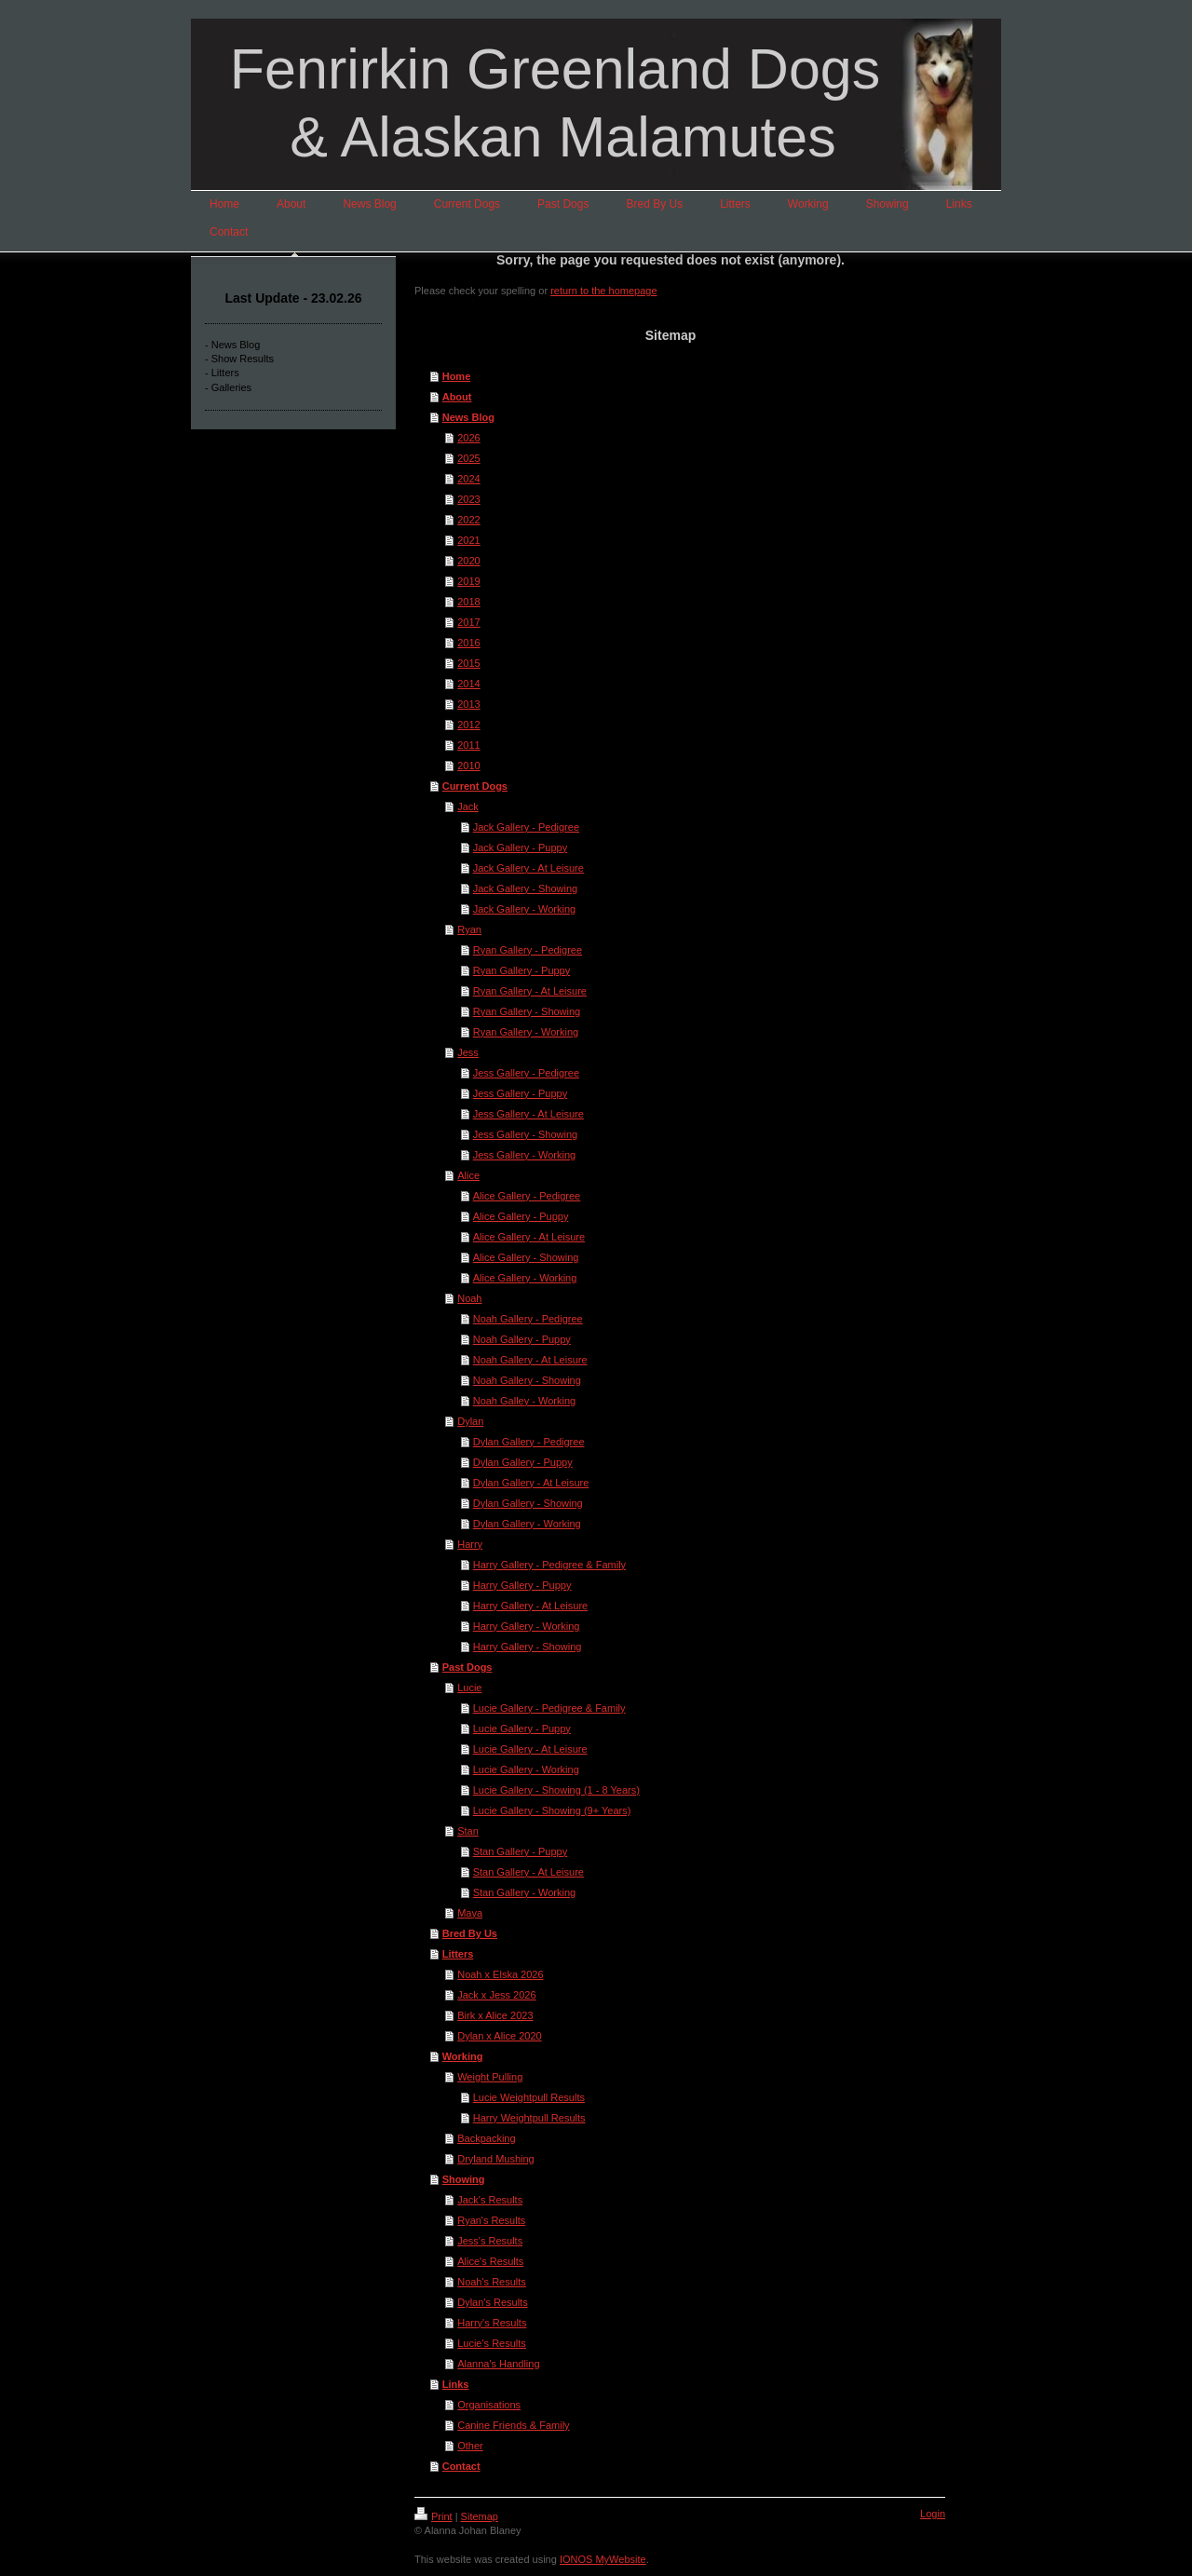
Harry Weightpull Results (529, 2117)
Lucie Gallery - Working (526, 1769)
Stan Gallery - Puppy (520, 1851)
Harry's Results (491, 2322)
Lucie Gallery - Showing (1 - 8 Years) (556, 1790)
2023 (468, 499)
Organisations (489, 2404)
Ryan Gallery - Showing (527, 1011)
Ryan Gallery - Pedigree (527, 950)
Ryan (469, 929)
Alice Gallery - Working (525, 1277)
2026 (468, 437)
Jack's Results (489, 2199)
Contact (461, 2466)
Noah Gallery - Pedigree (528, 1318)
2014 (468, 683)
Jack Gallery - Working (524, 909)
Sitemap (479, 2516)
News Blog (468, 417)
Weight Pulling (489, 2076)
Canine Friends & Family (513, 2425)
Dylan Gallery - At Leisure (531, 1482)
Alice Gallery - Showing (526, 1257)
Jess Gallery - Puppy (520, 1093)
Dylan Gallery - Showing (528, 1503)
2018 (468, 601)
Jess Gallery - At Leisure (528, 1113)
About (457, 396)
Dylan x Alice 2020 (499, 2035)
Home (456, 376)
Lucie (469, 1687)
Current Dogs (475, 786)
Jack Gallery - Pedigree (526, 827)
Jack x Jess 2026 (496, 1994)
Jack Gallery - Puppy (520, 847)
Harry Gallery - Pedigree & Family (549, 1564)
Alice (468, 1175)
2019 (468, 581)
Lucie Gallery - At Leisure (530, 1749)
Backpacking (486, 2138)
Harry (469, 1544)
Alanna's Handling (498, 2363)
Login (932, 2513)
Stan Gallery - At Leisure (528, 1872)
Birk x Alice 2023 (495, 2015)
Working (462, 2056)
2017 (468, 622)
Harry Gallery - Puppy (522, 1585)
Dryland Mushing (496, 2158)
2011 (468, 745)
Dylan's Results (492, 2302)
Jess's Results (489, 2240)
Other (470, 2445)
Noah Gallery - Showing (527, 1380)
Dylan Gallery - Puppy (523, 1462)
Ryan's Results (491, 2220)
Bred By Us (469, 1933)
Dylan (470, 1421)
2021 (468, 540)
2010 (468, 765)
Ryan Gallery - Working (526, 1031)
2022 (468, 519)
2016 (468, 642)
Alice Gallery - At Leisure (529, 1236)
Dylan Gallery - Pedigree (529, 1441)
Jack (468, 806)
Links (455, 2384)
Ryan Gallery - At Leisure (530, 991)
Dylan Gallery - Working (527, 1523)
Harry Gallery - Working (526, 1626)
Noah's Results (491, 2281)
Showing (463, 2179)
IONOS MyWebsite (603, 2559)
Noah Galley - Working (524, 1400)
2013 (468, 704)
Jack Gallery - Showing (525, 888)
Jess (468, 1052)
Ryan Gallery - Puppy (522, 970)
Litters (458, 1953)
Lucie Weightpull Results (529, 2097)
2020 (468, 560)
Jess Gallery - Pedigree (526, 1072)
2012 (468, 724)
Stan (468, 1831)
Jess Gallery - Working (524, 1154)
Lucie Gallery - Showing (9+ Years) (552, 1810)
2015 (468, 663)
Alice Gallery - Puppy (521, 1216)
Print (433, 2516)
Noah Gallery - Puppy (522, 1339)
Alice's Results (490, 2261)
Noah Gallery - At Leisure (530, 1359)
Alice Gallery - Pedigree (527, 1195)
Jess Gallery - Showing (525, 1134)
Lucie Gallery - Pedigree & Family (549, 1708)
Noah (469, 1298)
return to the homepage (603, 290)
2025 (468, 458)
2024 (468, 478)
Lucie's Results (491, 2343)
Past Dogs (467, 1667)
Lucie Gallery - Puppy (522, 1728)
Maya (469, 1912)
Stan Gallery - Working (524, 1892)
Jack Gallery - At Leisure (528, 868)
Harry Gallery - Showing (527, 1646)
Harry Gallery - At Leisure (530, 1605)
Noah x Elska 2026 (500, 1974)
